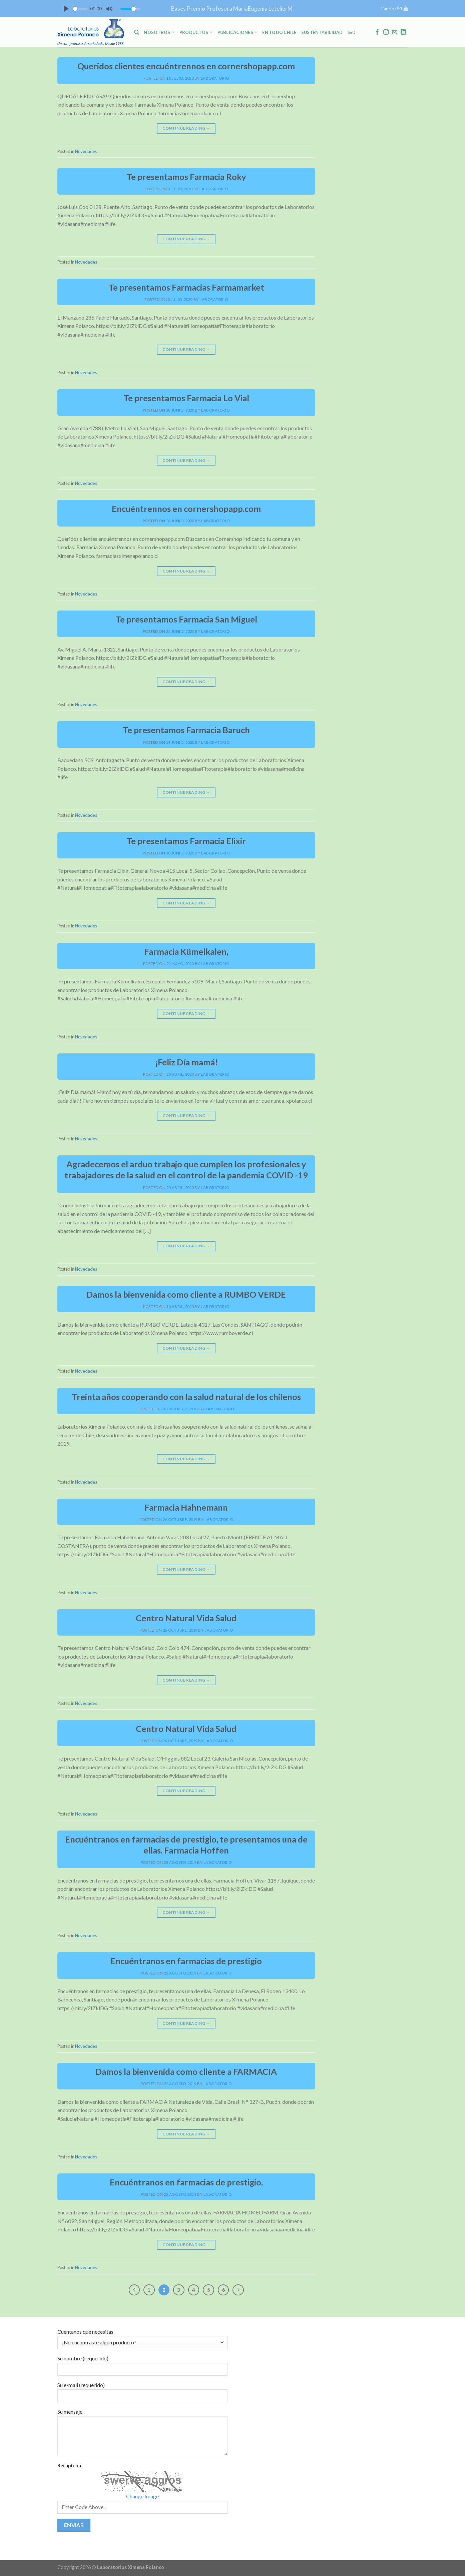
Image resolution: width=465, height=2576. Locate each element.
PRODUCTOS (196, 32)
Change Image (142, 2496)
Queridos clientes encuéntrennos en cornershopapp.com (186, 66)
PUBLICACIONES (237, 32)
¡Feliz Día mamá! (186, 1062)
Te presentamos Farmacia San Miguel (186, 619)
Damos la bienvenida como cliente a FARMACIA (186, 2071)
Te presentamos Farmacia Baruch (186, 730)
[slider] (80, 9)
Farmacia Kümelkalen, (186, 951)
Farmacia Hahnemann (186, 1507)
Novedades (86, 151)
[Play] (66, 8)
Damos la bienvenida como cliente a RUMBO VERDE (186, 1294)
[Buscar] (136, 32)
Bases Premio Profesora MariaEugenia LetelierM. (232, 8)
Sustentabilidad (322, 32)
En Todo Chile (279, 32)
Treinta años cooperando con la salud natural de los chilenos (186, 1397)
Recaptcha (69, 2465)
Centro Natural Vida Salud (186, 1618)
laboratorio (215, 78)
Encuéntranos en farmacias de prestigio (186, 1961)
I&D (352, 32)
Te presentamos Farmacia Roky (186, 177)
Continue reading (186, 128)
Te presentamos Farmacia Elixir (186, 841)
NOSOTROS (159, 32)
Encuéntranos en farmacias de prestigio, (186, 2182)
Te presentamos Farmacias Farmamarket (186, 287)
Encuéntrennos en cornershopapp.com (186, 509)
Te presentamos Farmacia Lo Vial (186, 398)
